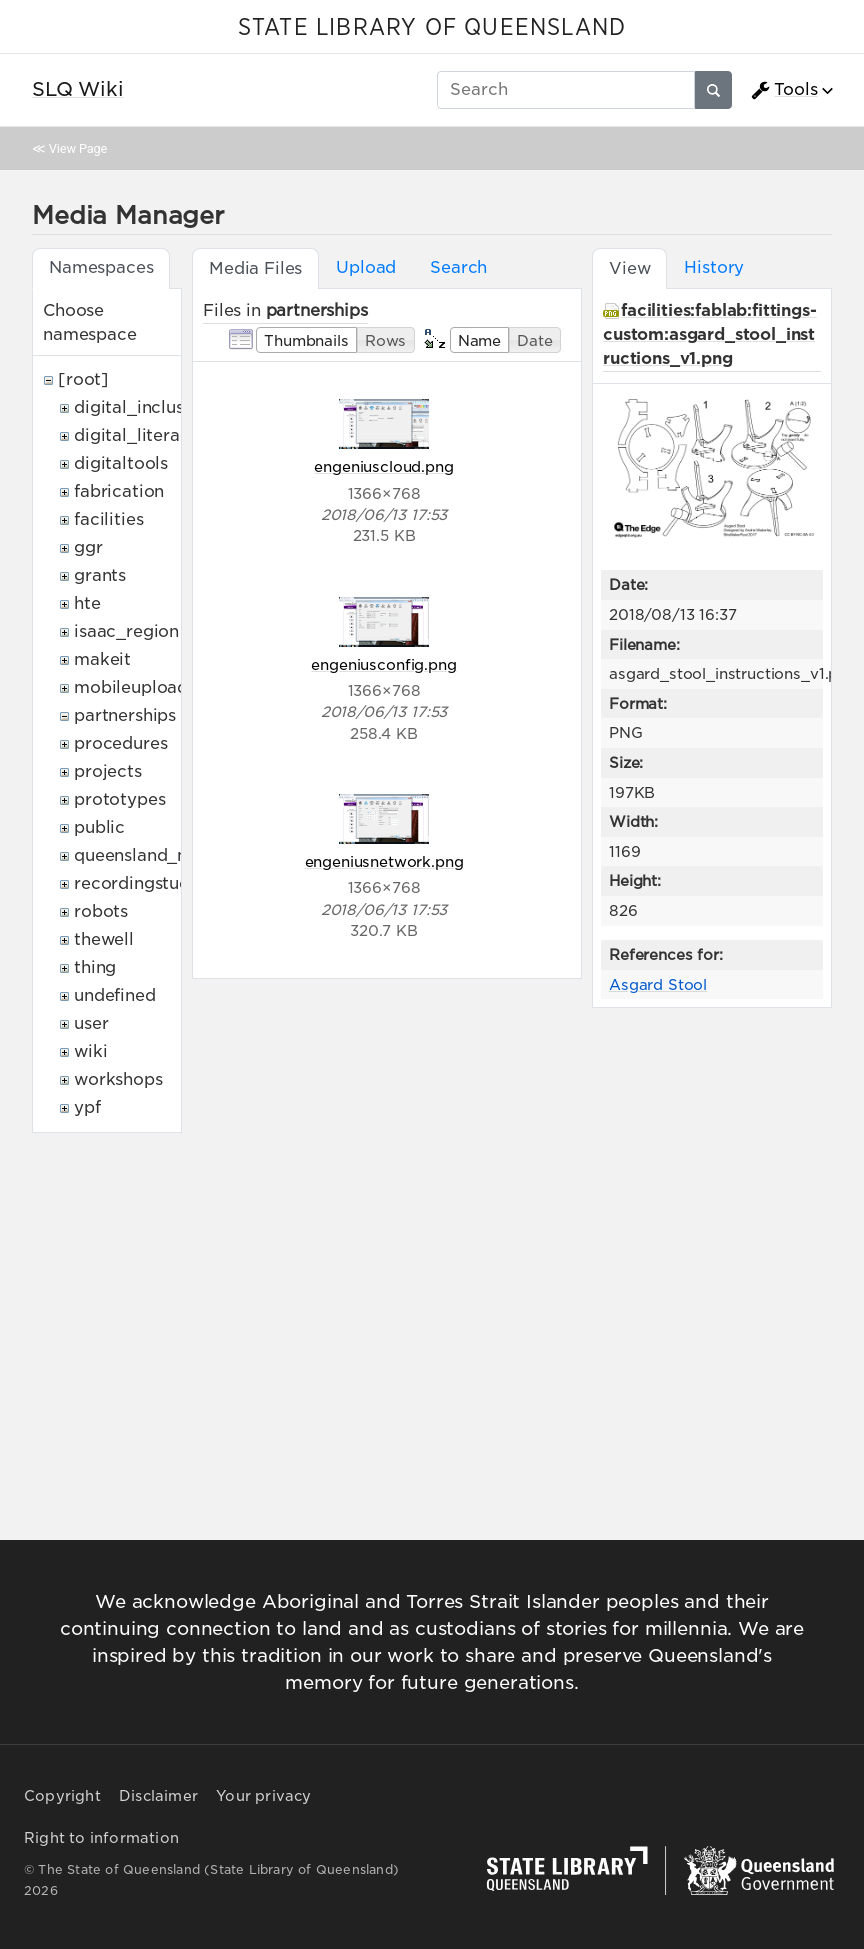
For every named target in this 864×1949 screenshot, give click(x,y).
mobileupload (131, 687)
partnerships (125, 715)
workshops (118, 1079)
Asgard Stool (658, 984)
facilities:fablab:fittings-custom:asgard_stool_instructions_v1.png (710, 334)
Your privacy (263, 1796)
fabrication (119, 491)
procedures (120, 743)
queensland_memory (160, 855)
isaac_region (126, 631)
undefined (115, 995)
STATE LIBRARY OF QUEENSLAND (432, 28)
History (714, 267)
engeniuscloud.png (383, 466)
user (91, 1023)
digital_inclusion (141, 407)
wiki (90, 1051)
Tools (784, 90)
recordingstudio (140, 883)
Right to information (101, 1838)
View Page (78, 148)
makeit (102, 659)
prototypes (119, 799)
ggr (88, 547)
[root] (83, 379)
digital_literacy (136, 435)
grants (100, 575)
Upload (366, 267)
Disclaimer (158, 1796)
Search (458, 267)
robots (101, 911)
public (99, 827)
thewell (104, 939)
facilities (108, 519)
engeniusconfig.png (383, 664)
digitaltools (121, 463)
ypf (87, 1107)
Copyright (62, 1796)
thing (95, 967)
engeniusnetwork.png (384, 861)
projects (108, 771)
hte (87, 603)
